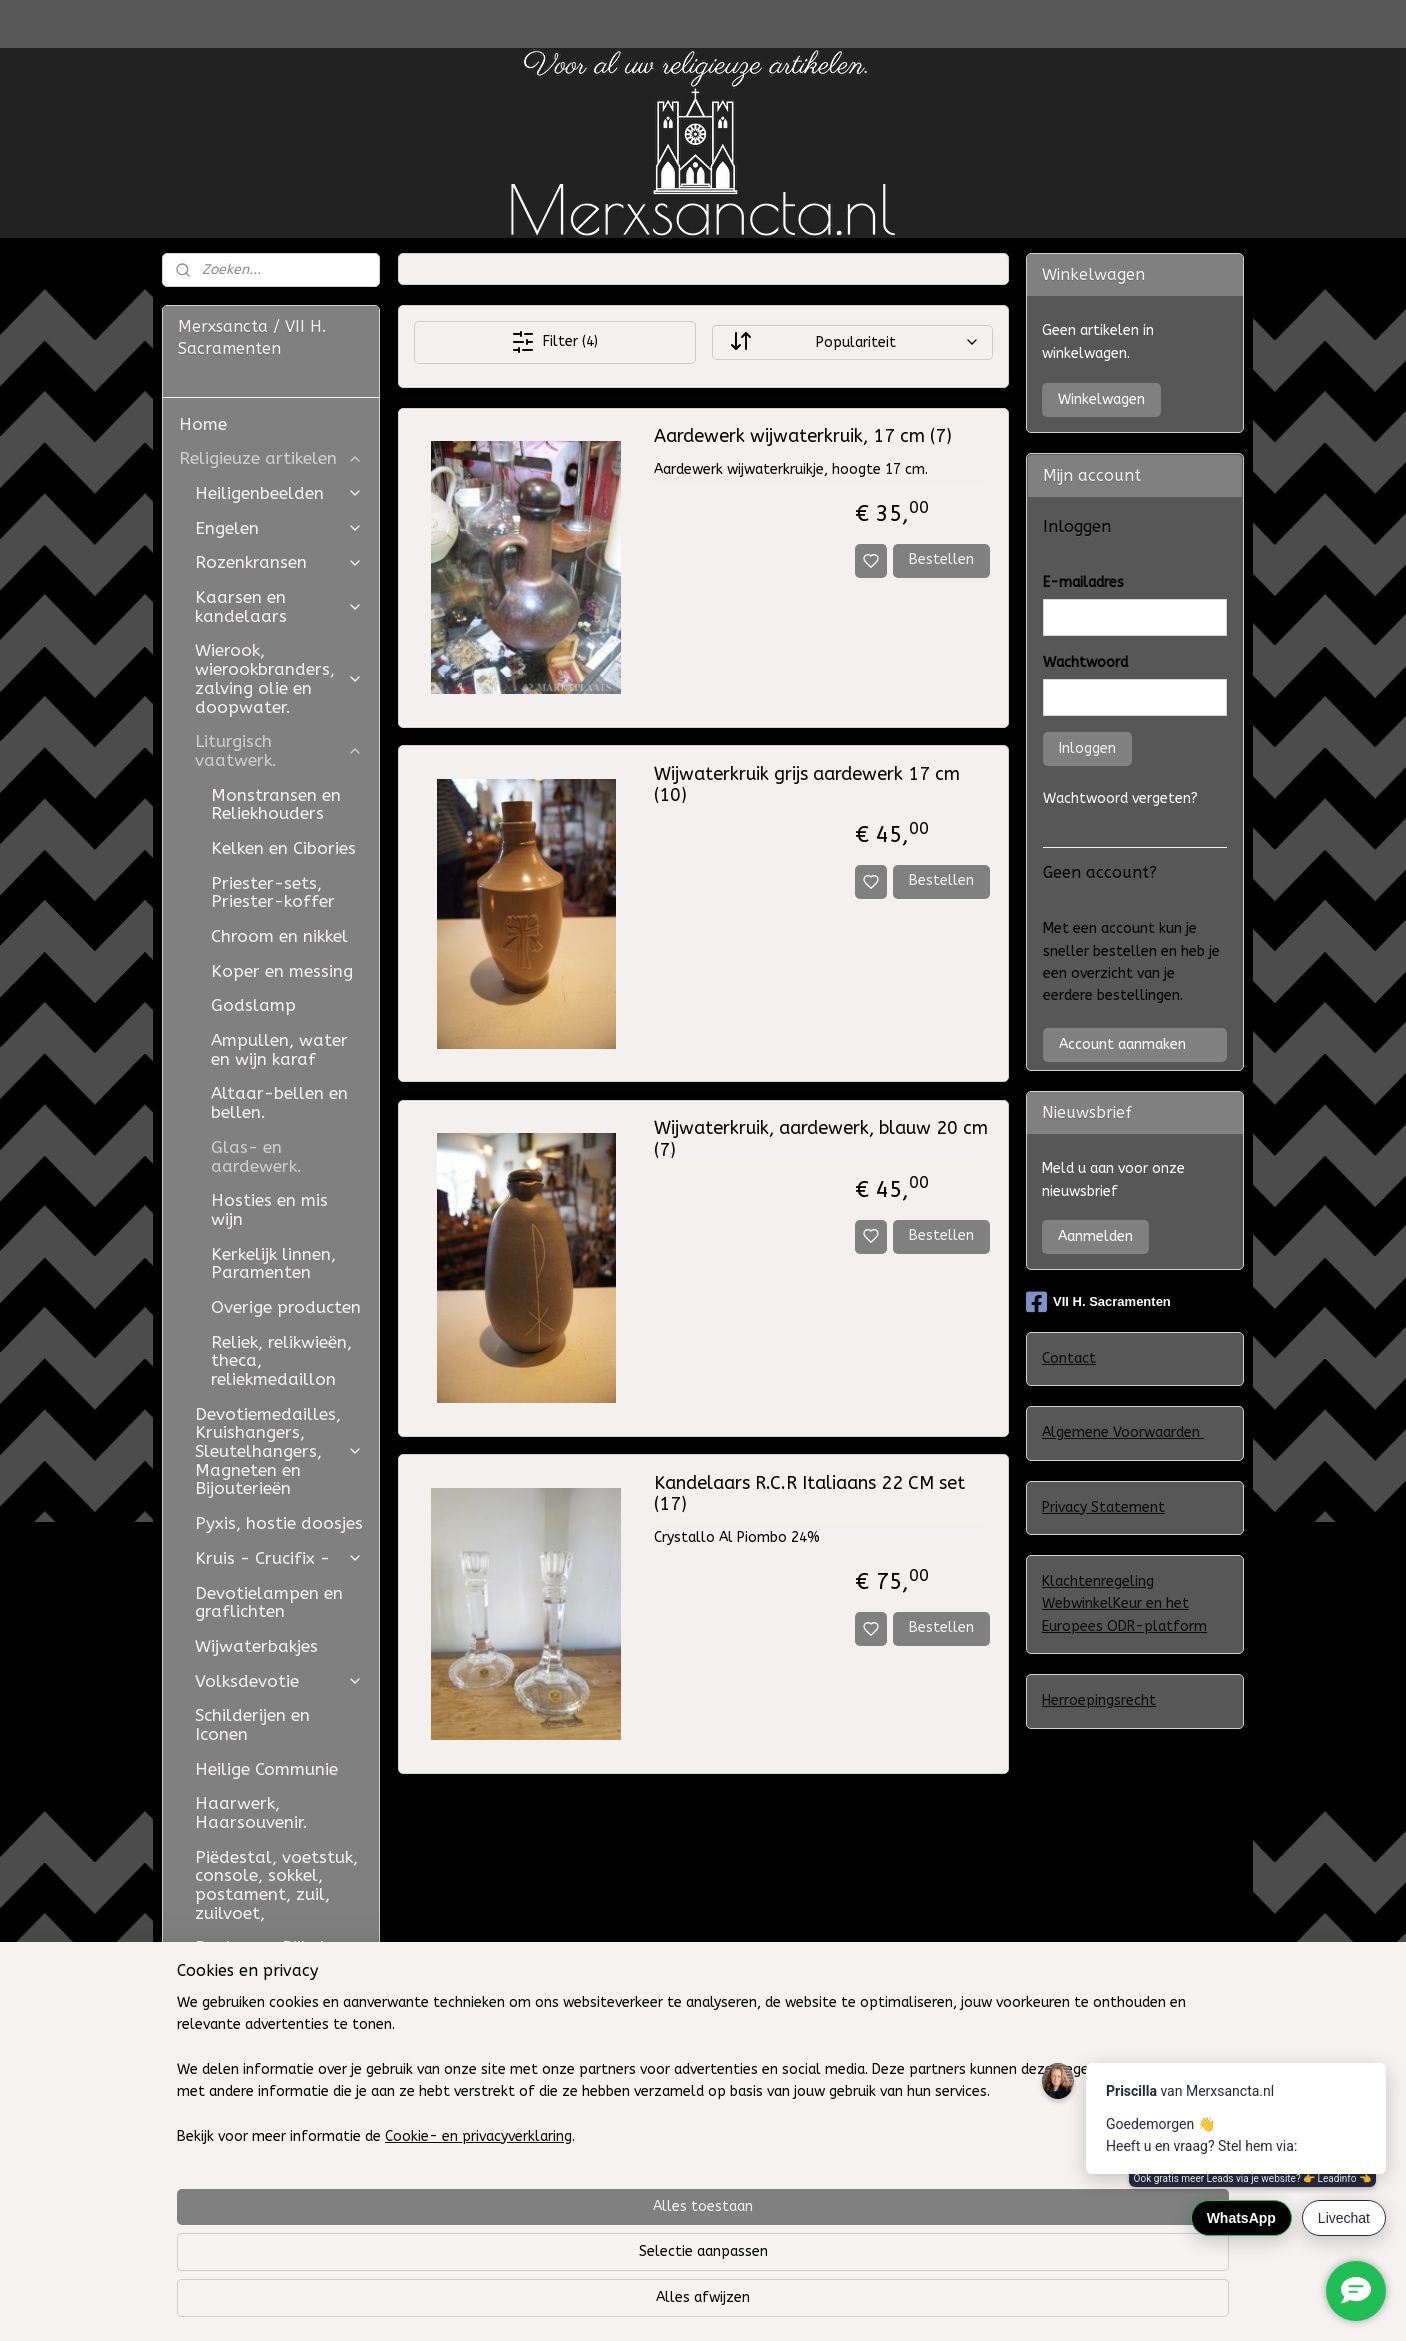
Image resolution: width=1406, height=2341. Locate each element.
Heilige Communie (266, 1769)
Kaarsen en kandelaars (279, 606)
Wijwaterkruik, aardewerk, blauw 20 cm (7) (820, 1139)
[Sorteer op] (851, 342)
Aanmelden (1095, 1236)
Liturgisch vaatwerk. (279, 750)
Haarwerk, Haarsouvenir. (251, 1812)
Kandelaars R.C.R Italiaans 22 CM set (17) (808, 1494)
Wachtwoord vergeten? (1120, 798)
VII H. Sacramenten (1098, 1302)
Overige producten (286, 1307)
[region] (571, 2239)
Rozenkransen (279, 562)
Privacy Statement (1103, 1507)
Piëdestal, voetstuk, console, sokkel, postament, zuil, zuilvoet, (276, 1885)
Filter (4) (554, 342)
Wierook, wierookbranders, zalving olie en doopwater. (279, 678)
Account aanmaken (1122, 1044)
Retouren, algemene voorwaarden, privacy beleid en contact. (271, 2063)
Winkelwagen (1101, 399)
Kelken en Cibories (283, 848)
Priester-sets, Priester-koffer (273, 892)
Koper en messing (282, 971)
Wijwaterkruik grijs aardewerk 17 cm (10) (806, 785)
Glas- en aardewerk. (256, 1156)
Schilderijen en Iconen (252, 1724)
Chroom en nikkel (279, 936)
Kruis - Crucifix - (279, 1558)
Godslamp (253, 1005)
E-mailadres (1083, 582)
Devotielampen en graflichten (269, 1602)
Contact (1069, 1358)
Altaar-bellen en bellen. (279, 1102)
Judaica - (233, 1982)
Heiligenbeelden (279, 493)
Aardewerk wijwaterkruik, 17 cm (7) (802, 436)
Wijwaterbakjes (256, 1646)
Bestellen (941, 559)
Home (203, 424)
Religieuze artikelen (271, 458)
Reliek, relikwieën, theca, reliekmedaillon (281, 1360)
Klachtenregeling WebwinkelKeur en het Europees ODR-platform (1124, 1604)
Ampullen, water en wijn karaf (279, 1049)
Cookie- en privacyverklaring (454, 2305)
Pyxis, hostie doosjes (279, 1523)
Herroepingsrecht (1099, 1700)
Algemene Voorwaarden (1123, 1432)
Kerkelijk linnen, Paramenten (273, 1263)
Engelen (279, 528)
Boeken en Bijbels (264, 1947)
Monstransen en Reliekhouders (276, 804)
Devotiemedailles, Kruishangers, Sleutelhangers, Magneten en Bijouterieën (279, 1451)
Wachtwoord (1085, 662)
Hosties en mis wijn (269, 1209)
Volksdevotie (279, 1681)
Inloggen (1087, 748)
